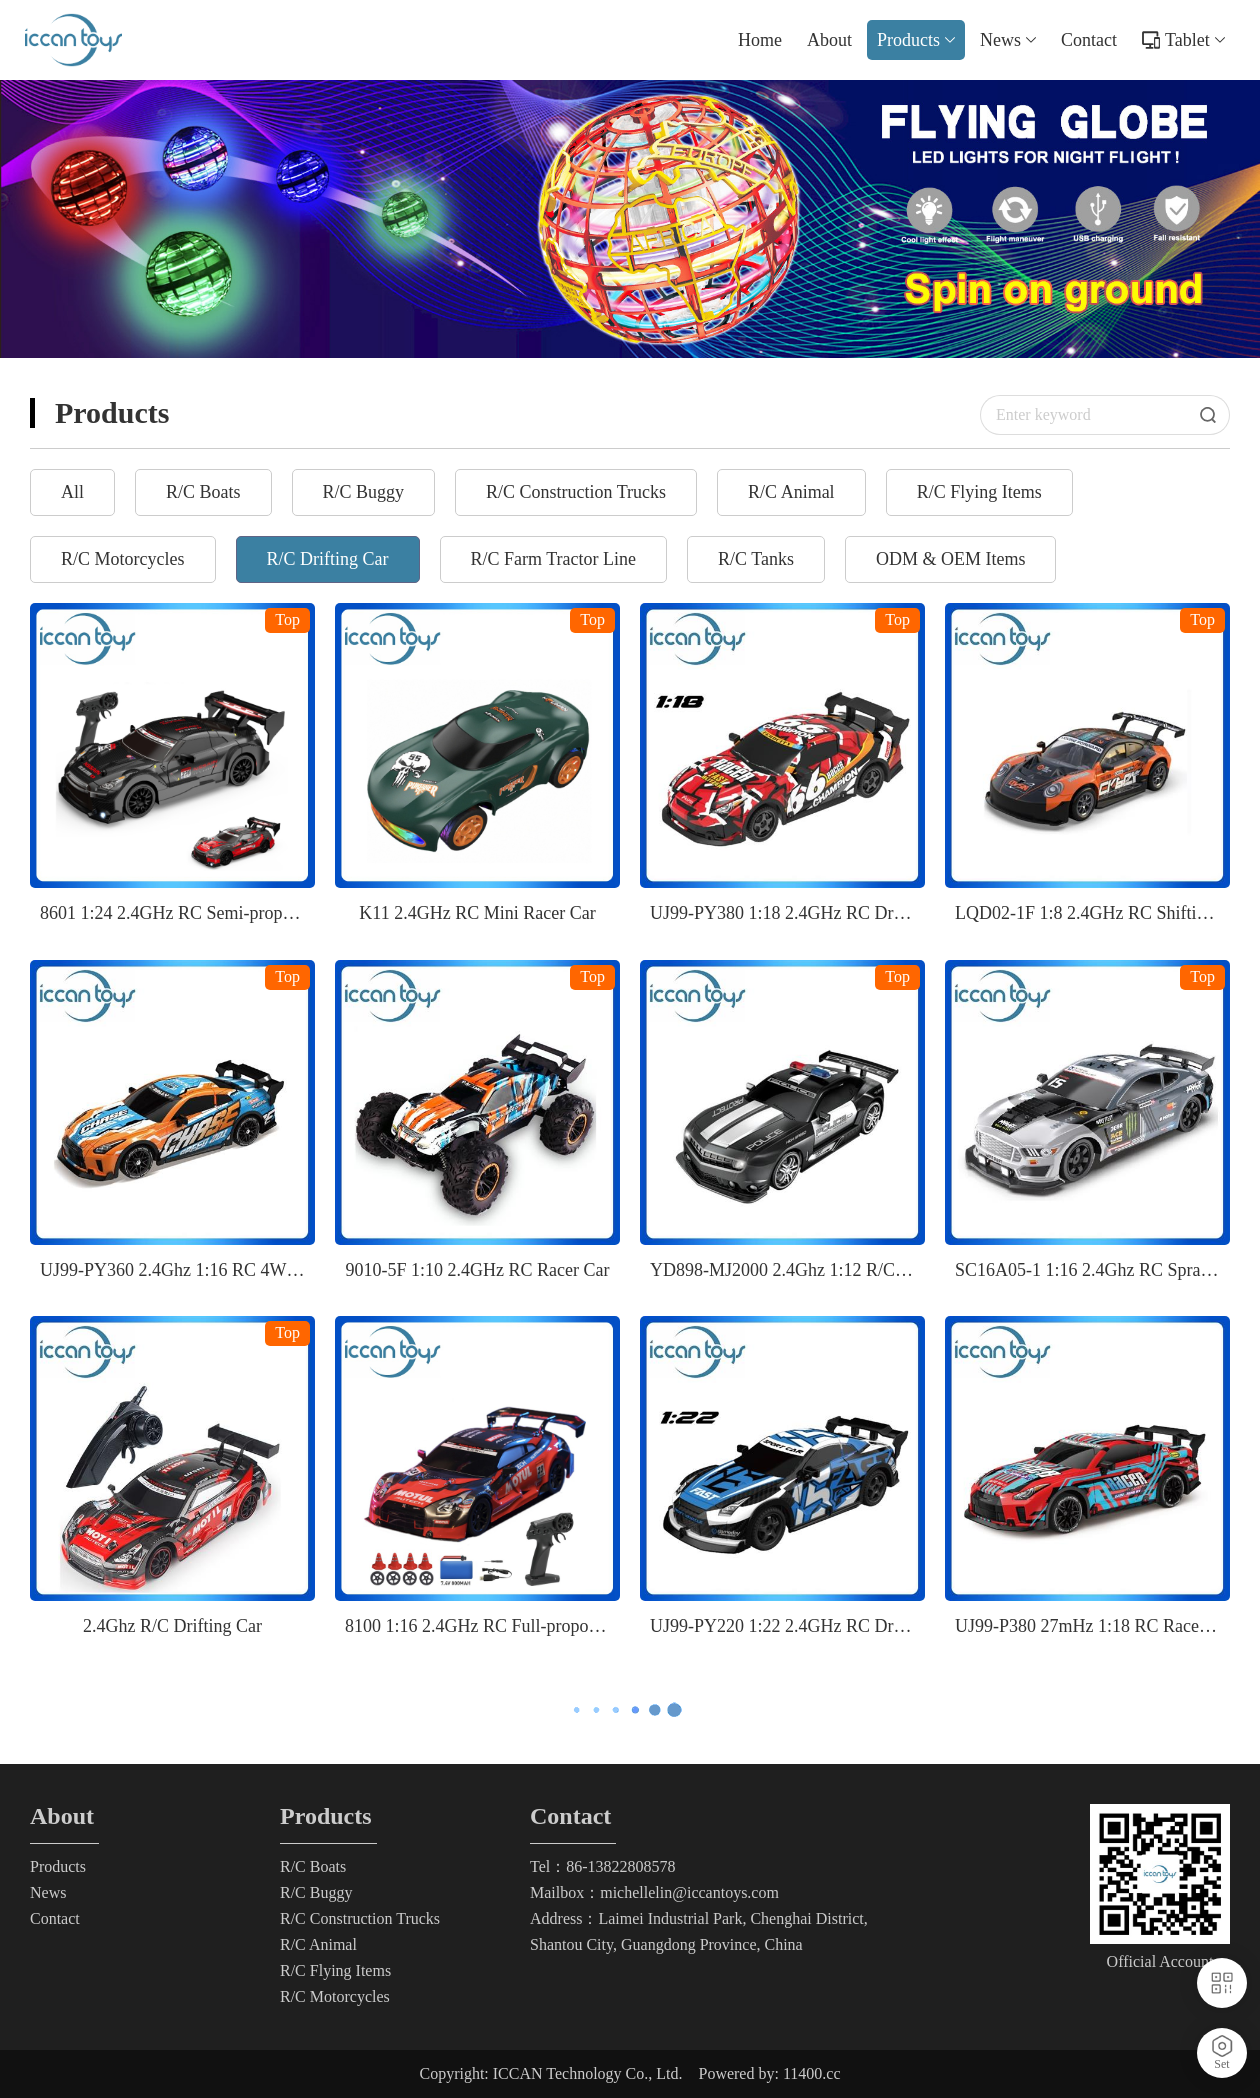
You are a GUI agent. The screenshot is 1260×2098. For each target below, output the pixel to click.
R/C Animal (791, 492)
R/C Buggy (364, 492)
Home (760, 40)
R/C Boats (203, 492)
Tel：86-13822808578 (603, 1866)
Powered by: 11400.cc (769, 2073)
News (1008, 40)
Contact (1089, 40)
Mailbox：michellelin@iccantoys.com (654, 1892)
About (829, 40)
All (72, 492)
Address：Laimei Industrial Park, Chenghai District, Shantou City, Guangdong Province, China (699, 1931)
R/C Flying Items (979, 492)
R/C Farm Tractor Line (554, 559)
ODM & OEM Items (951, 559)
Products (916, 40)
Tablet (1195, 40)
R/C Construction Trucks (576, 492)
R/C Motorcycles (123, 559)
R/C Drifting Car (328, 559)
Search (1215, 415)
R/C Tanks (756, 559)
